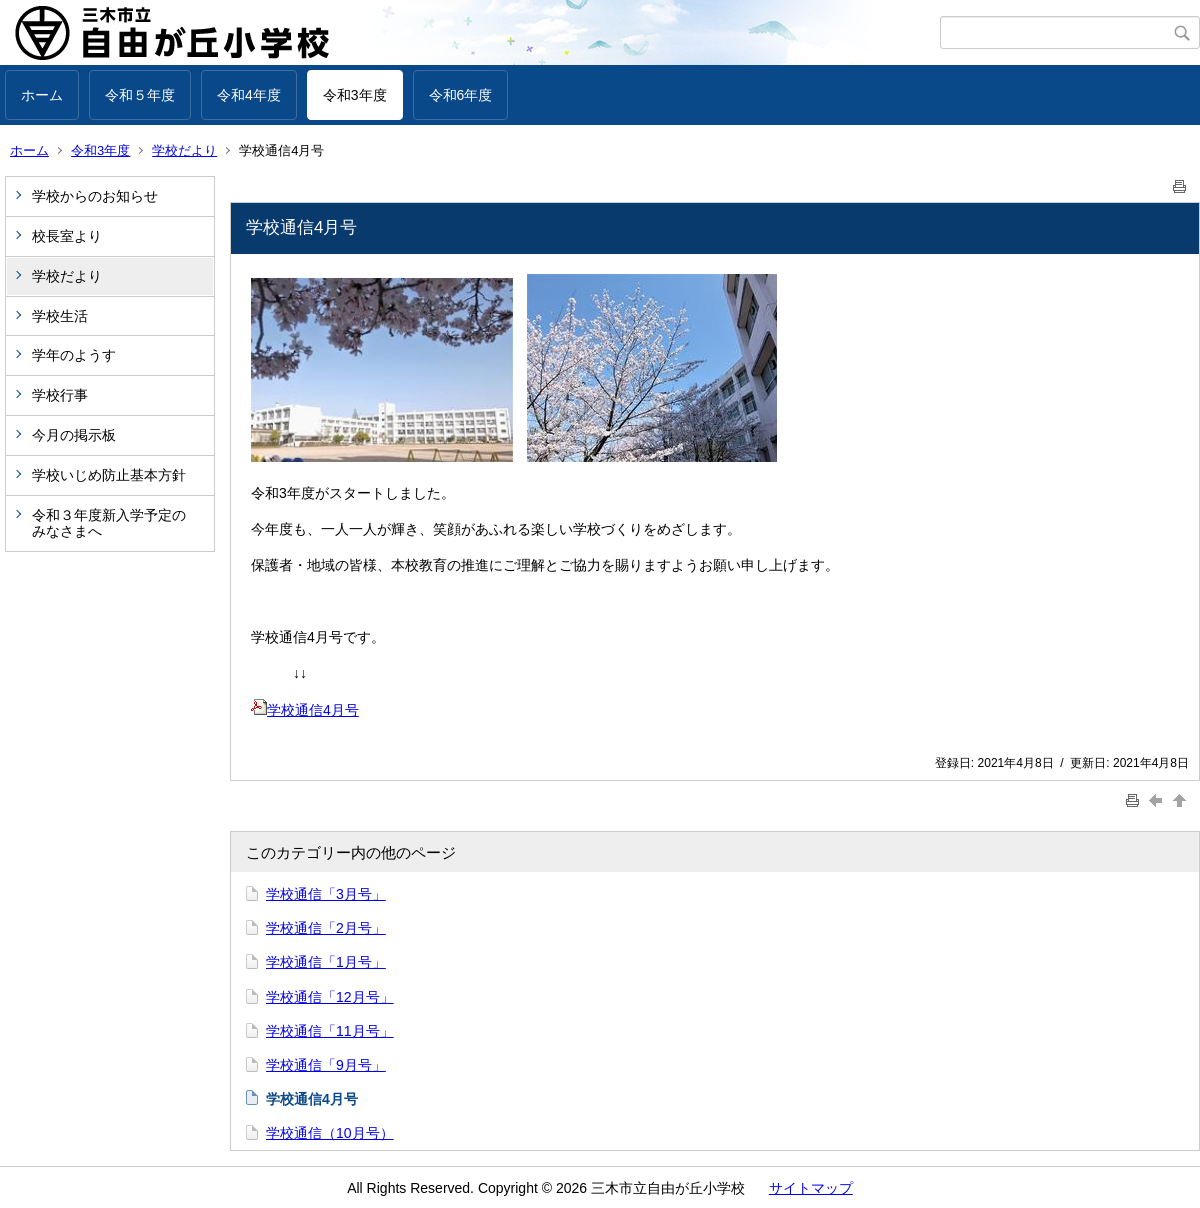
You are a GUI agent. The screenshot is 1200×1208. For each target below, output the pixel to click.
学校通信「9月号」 (326, 1065)
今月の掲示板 (74, 435)
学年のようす (74, 355)
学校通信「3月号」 (326, 894)
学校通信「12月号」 (330, 997)
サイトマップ (811, 1188)
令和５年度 (140, 95)
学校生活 (60, 316)
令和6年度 (461, 95)
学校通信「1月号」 (326, 962)
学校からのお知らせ (95, 196)
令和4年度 (249, 95)
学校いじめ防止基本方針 (109, 475)
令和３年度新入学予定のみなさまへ (109, 523)
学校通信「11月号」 (330, 1031)
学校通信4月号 (305, 710)
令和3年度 (355, 95)
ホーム (42, 95)
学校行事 (60, 395)
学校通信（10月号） (330, 1133)
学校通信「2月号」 (326, 928)
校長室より (67, 236)
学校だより (184, 150)
